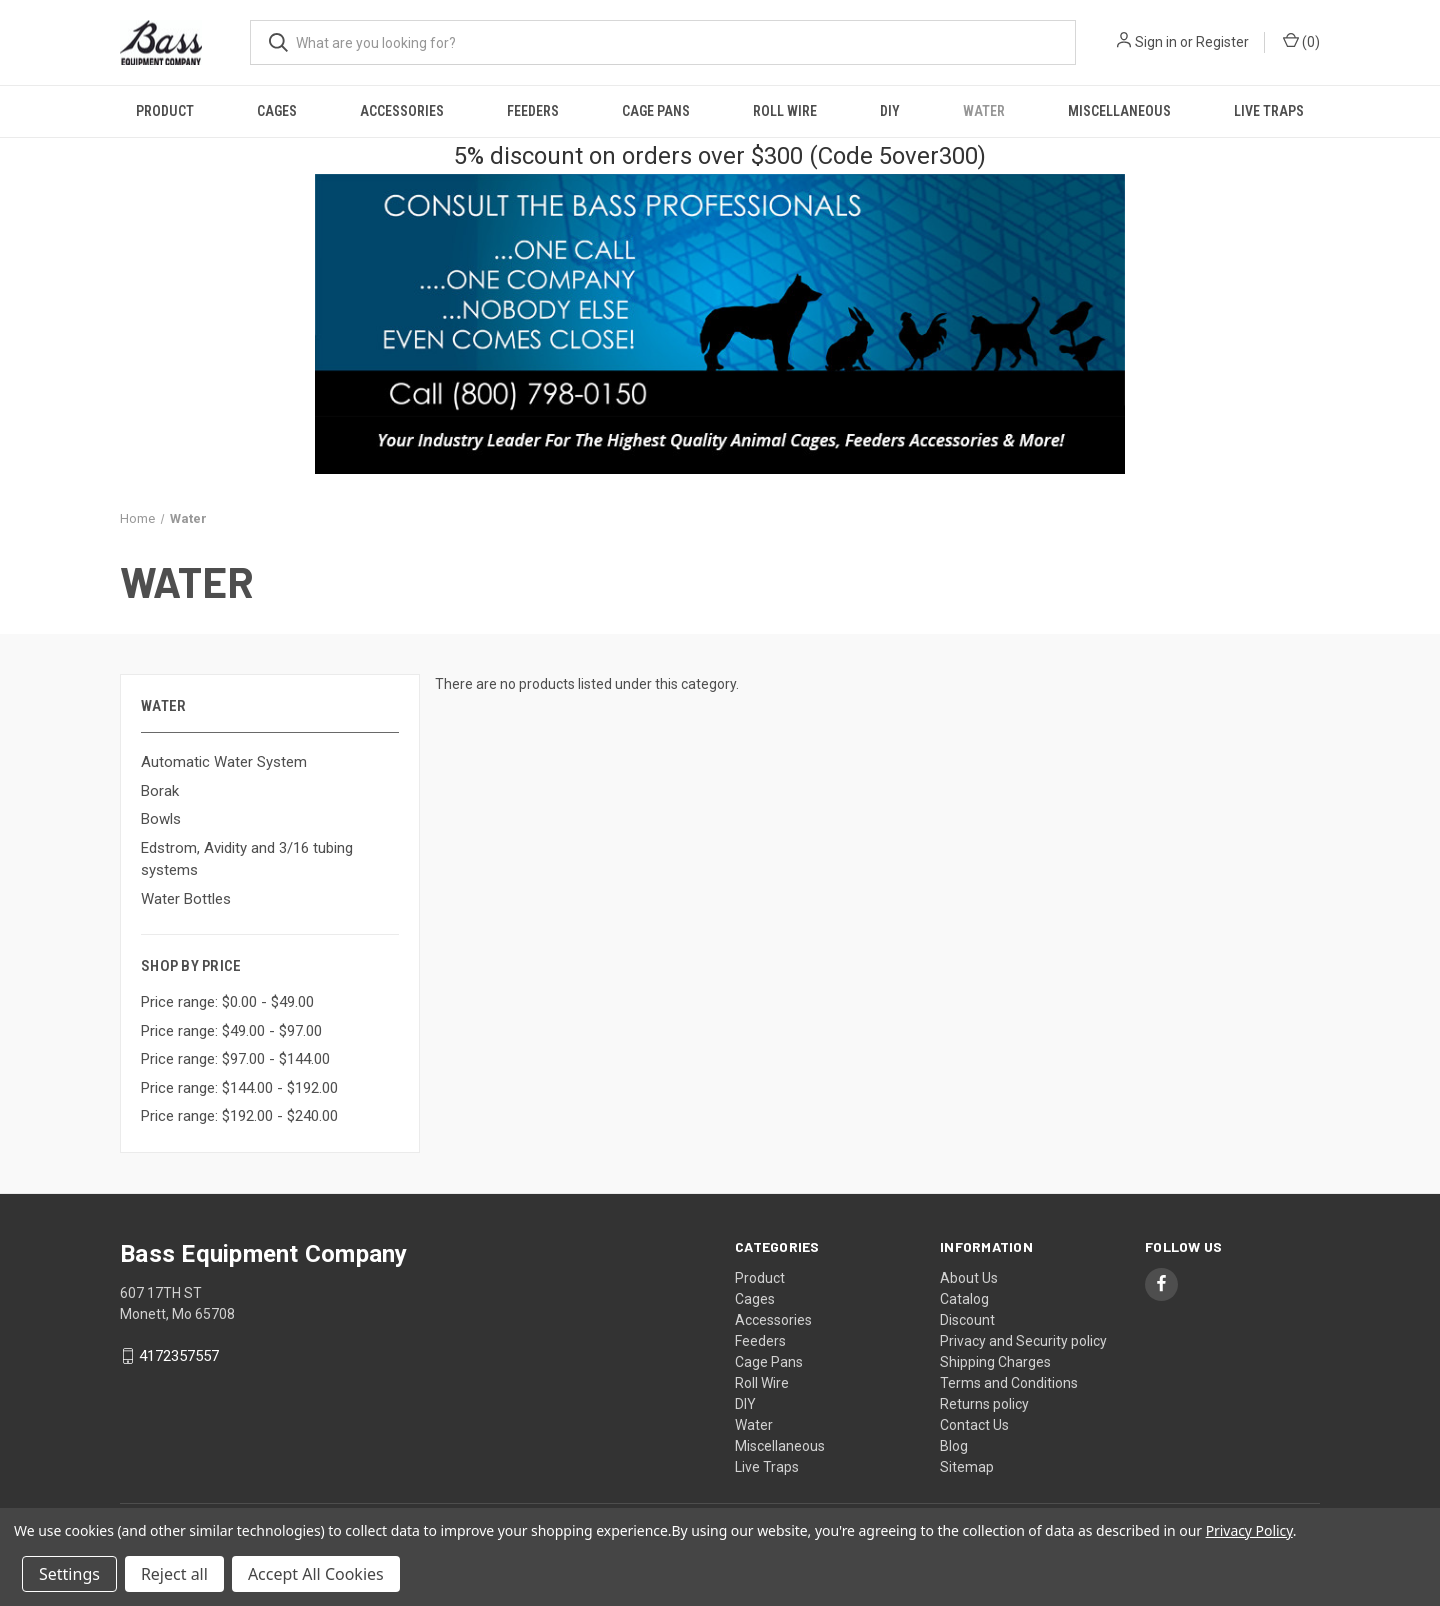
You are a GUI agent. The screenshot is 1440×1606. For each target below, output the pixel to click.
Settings (69, 1574)
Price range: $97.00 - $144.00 (235, 1059)
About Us (969, 1278)
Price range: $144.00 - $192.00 (239, 1088)
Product (165, 111)
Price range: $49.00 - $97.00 (231, 1031)
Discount (967, 1320)
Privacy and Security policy (1023, 1341)
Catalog (964, 1299)
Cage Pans (656, 111)
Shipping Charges (995, 1362)
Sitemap (967, 1467)
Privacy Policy (1249, 1530)
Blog (954, 1446)
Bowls (161, 819)
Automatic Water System (224, 762)
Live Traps (1269, 111)
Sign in (1156, 42)
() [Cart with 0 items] (1301, 41)
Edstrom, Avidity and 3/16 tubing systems (247, 859)
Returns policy (984, 1404)
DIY (890, 111)
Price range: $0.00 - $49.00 (227, 1002)
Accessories (402, 111)
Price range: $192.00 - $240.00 (239, 1116)
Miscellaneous (1119, 111)
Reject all (174, 1574)
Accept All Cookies (316, 1574)
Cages (277, 111)
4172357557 (179, 1356)
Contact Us (974, 1425)
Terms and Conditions (1009, 1383)
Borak (160, 791)
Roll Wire (785, 111)
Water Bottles (186, 899)
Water (984, 111)
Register (1222, 42)
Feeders (533, 111)
